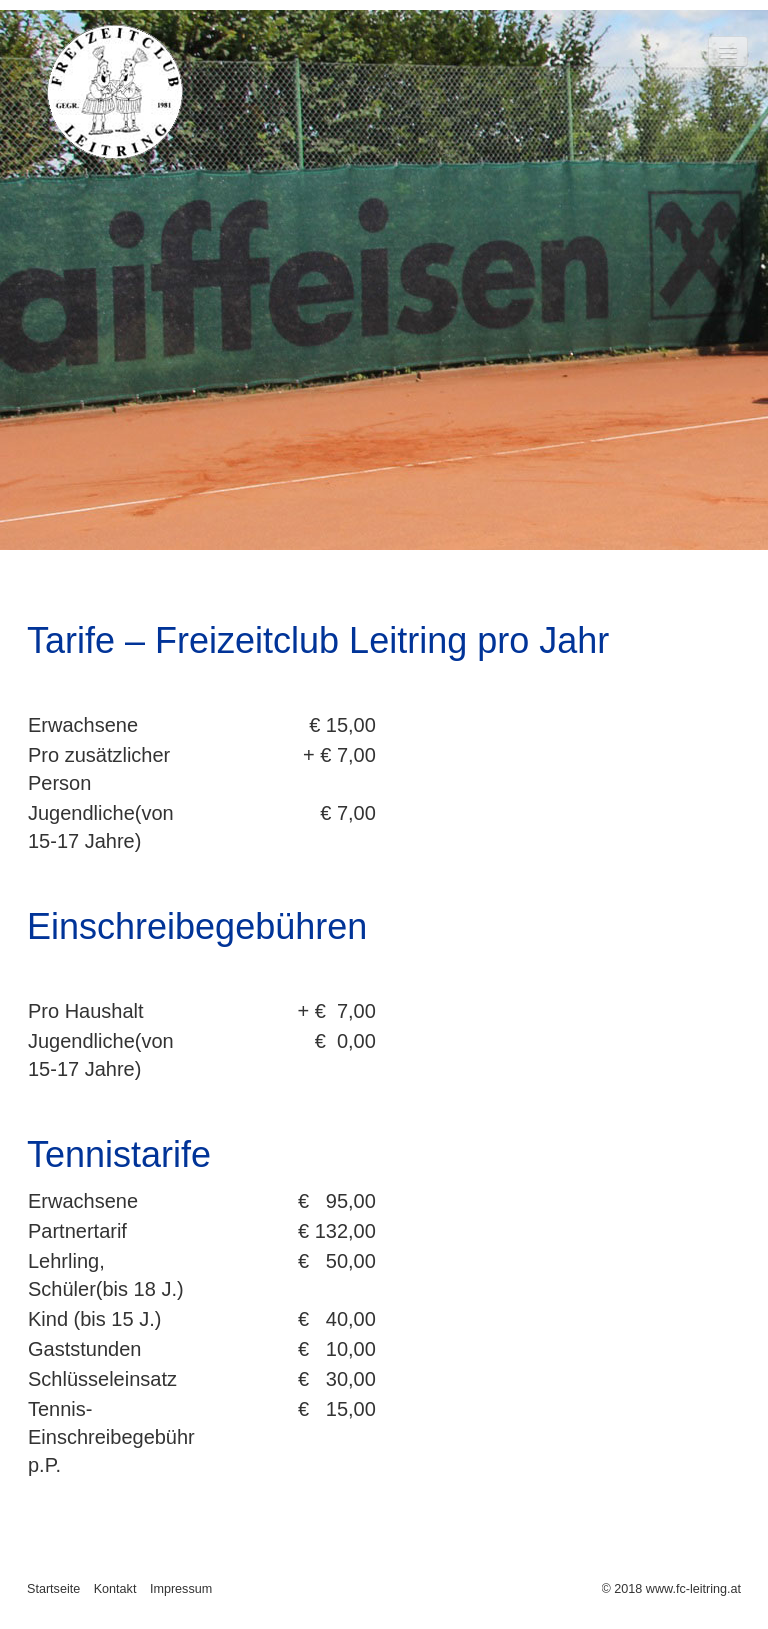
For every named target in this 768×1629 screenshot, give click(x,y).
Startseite (53, 1589)
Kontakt (115, 1589)
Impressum (181, 1589)
